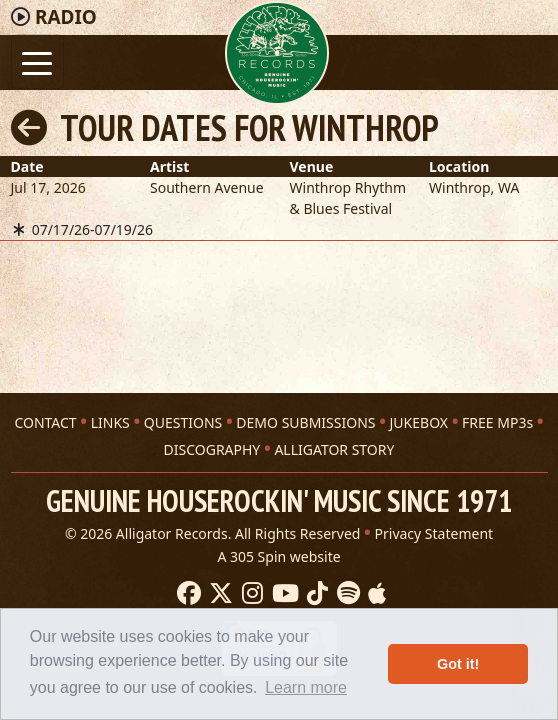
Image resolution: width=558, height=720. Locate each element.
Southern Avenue (207, 187)
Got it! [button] (458, 664)
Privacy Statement (434, 533)
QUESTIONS (183, 422)
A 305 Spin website (278, 556)
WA (508, 187)
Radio (66, 17)
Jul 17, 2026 (48, 187)
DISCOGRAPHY (212, 449)
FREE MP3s (497, 422)
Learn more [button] (306, 687)
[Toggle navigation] (37, 61)
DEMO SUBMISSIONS (305, 422)
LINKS (110, 422)
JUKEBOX (419, 422)
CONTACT (45, 422)
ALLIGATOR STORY (334, 449)
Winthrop (460, 187)
